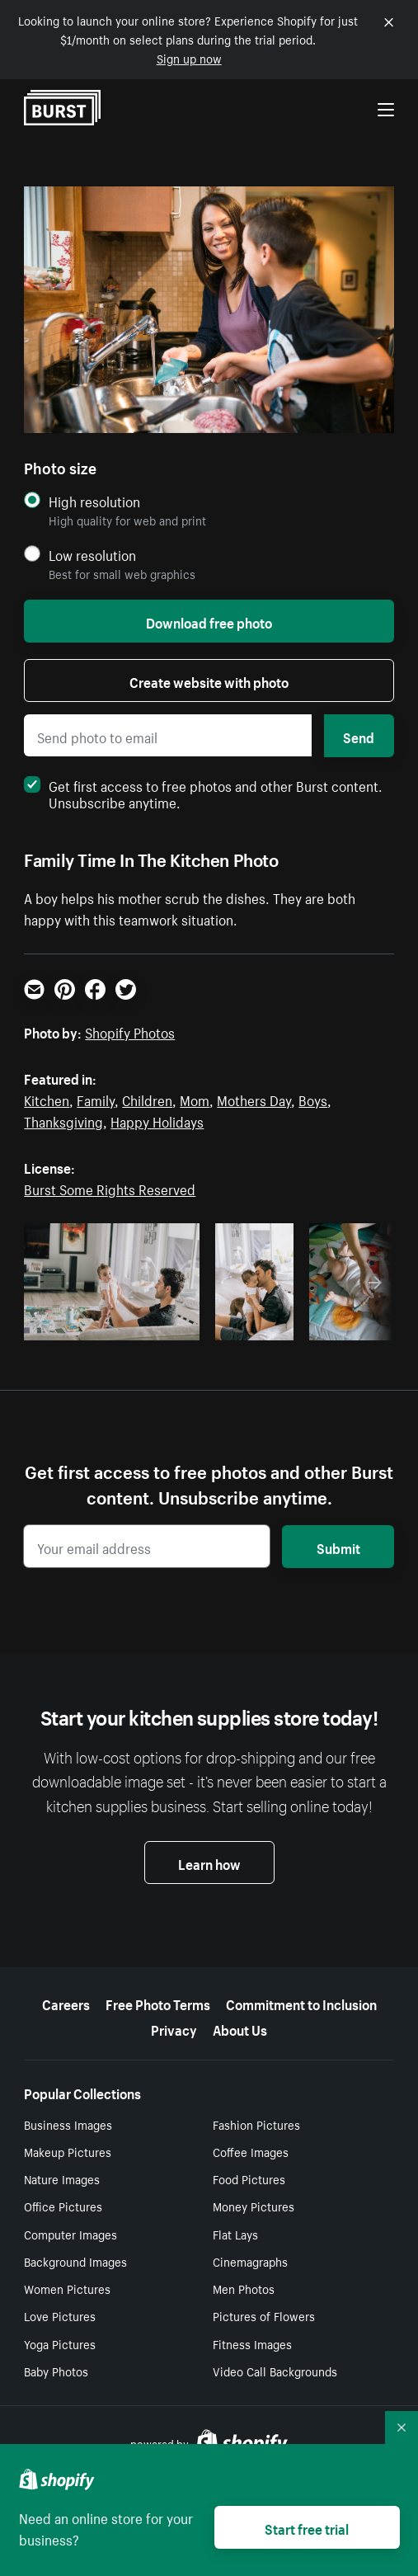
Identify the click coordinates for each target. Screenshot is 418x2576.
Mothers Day (254, 1098)
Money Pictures (253, 2206)
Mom (194, 1098)
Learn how (209, 1862)
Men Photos (244, 2288)
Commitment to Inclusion (301, 2002)
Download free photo (209, 621)
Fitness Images (252, 2343)
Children (147, 1098)
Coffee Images (251, 2151)
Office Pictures (63, 2206)
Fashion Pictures (256, 2124)
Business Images (68, 2124)
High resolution (94, 501)
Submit (338, 1546)
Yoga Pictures (60, 2343)
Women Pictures (67, 2288)
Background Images (75, 2261)
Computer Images (70, 2234)
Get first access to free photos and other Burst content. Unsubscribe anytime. (203, 792)
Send (358, 735)
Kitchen (46, 1098)
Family (96, 1098)
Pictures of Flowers (264, 2315)
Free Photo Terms (158, 2002)
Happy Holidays (157, 1120)
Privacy (174, 2028)
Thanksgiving (63, 1120)
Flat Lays (235, 2234)
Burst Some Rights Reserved (109, 1188)
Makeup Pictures (67, 2151)
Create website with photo (209, 680)
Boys (312, 1098)
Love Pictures (60, 2315)
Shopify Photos (130, 1031)
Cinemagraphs (250, 2261)
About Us (240, 2028)
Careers (66, 2002)
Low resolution (92, 554)
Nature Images (62, 2178)
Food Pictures (249, 2178)
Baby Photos (56, 2371)
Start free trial (307, 2527)
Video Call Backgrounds (275, 2371)
